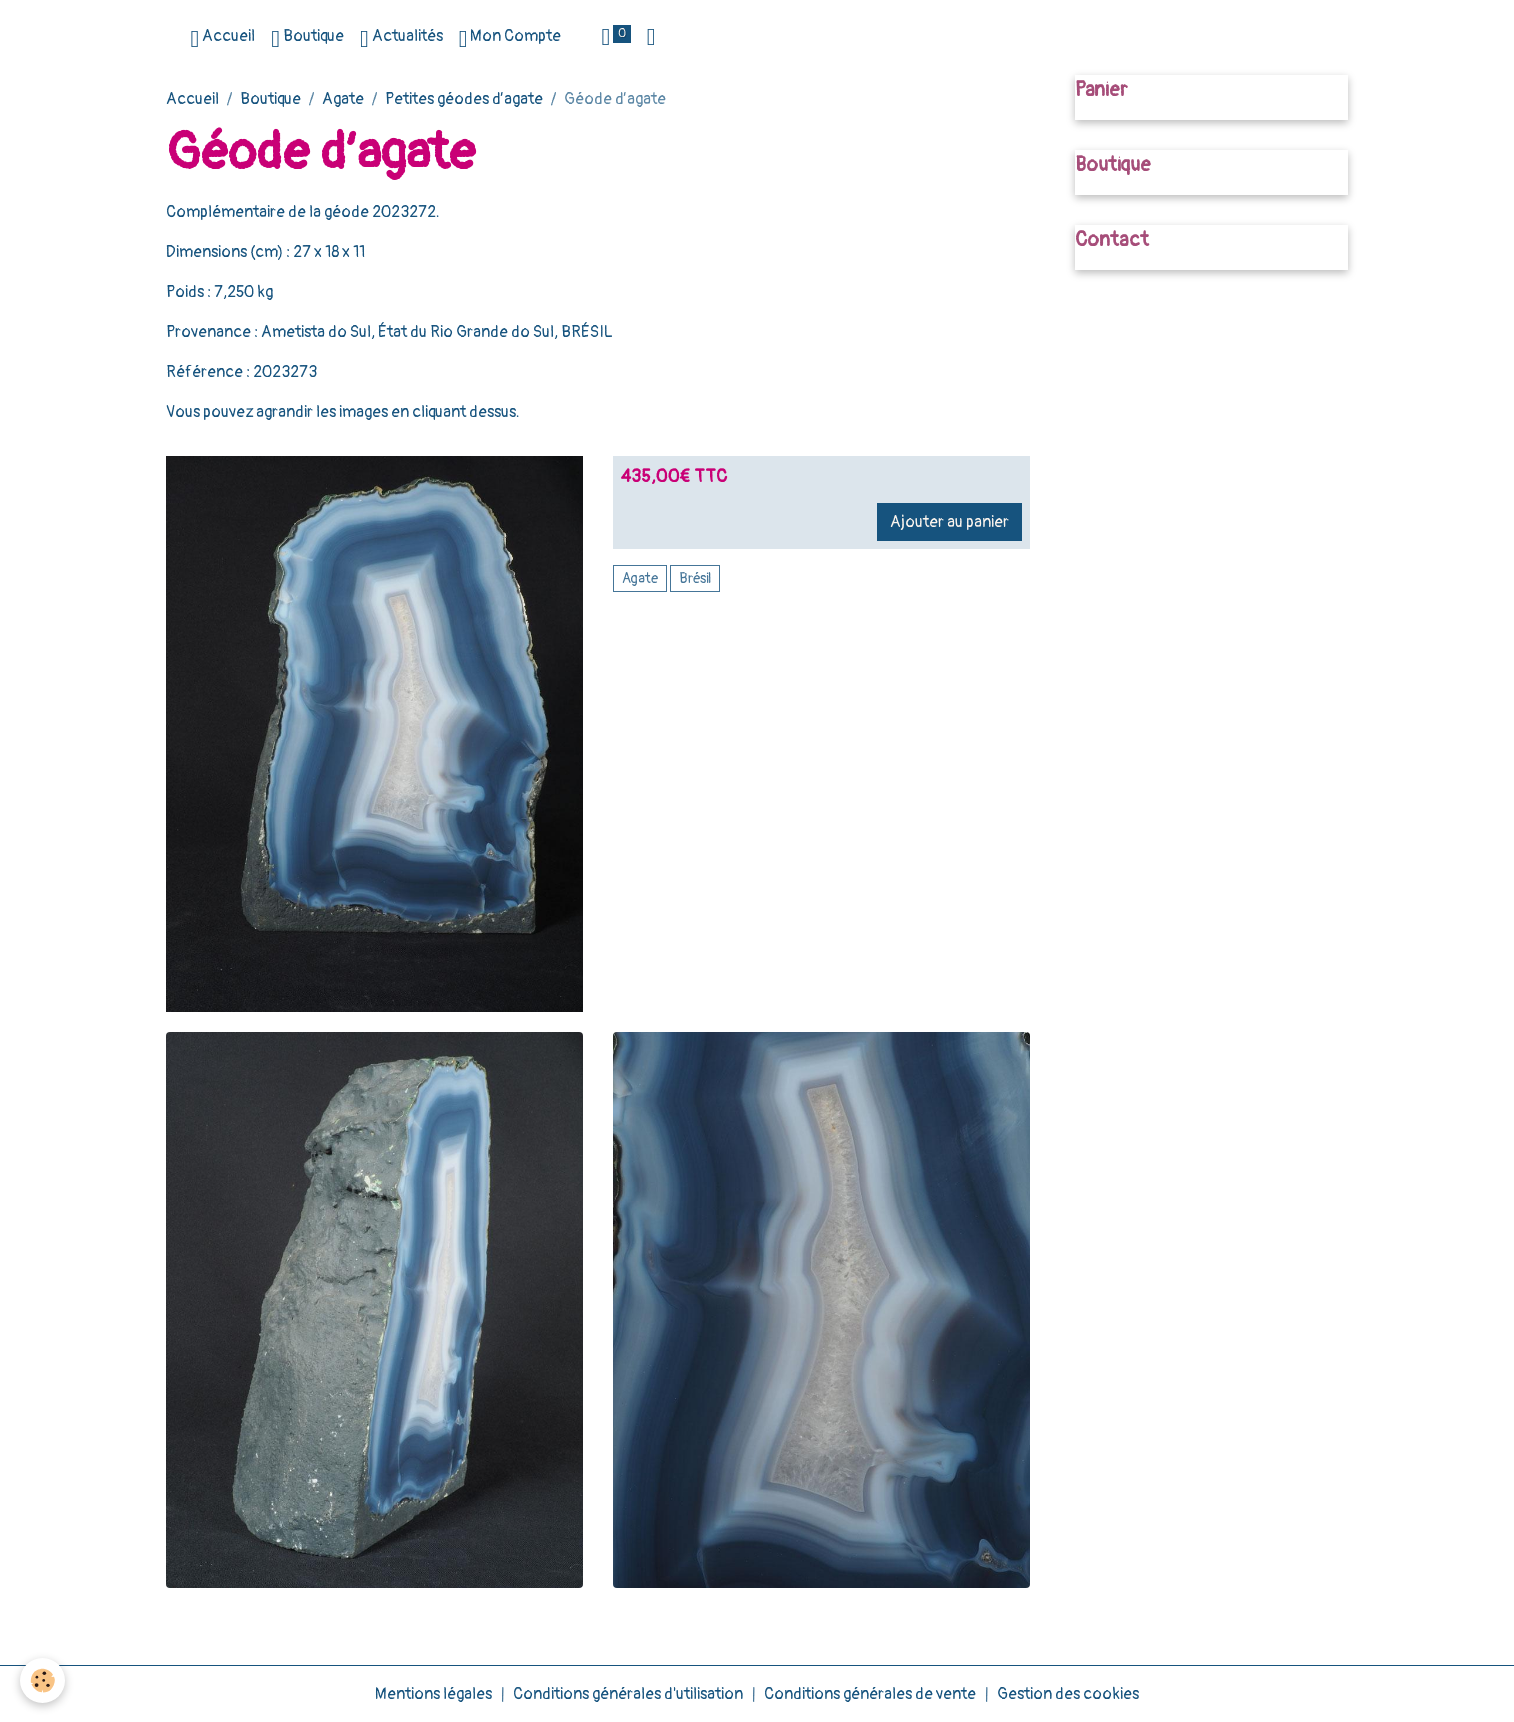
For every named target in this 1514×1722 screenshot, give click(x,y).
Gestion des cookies (1068, 1694)
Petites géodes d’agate (464, 99)
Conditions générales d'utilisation (628, 1694)
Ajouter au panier (949, 522)
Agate (343, 99)
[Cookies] (42, 1680)
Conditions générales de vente (870, 1694)
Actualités (401, 38)
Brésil (695, 578)
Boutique (307, 38)
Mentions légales (433, 1694)
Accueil (222, 38)
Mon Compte (510, 38)
